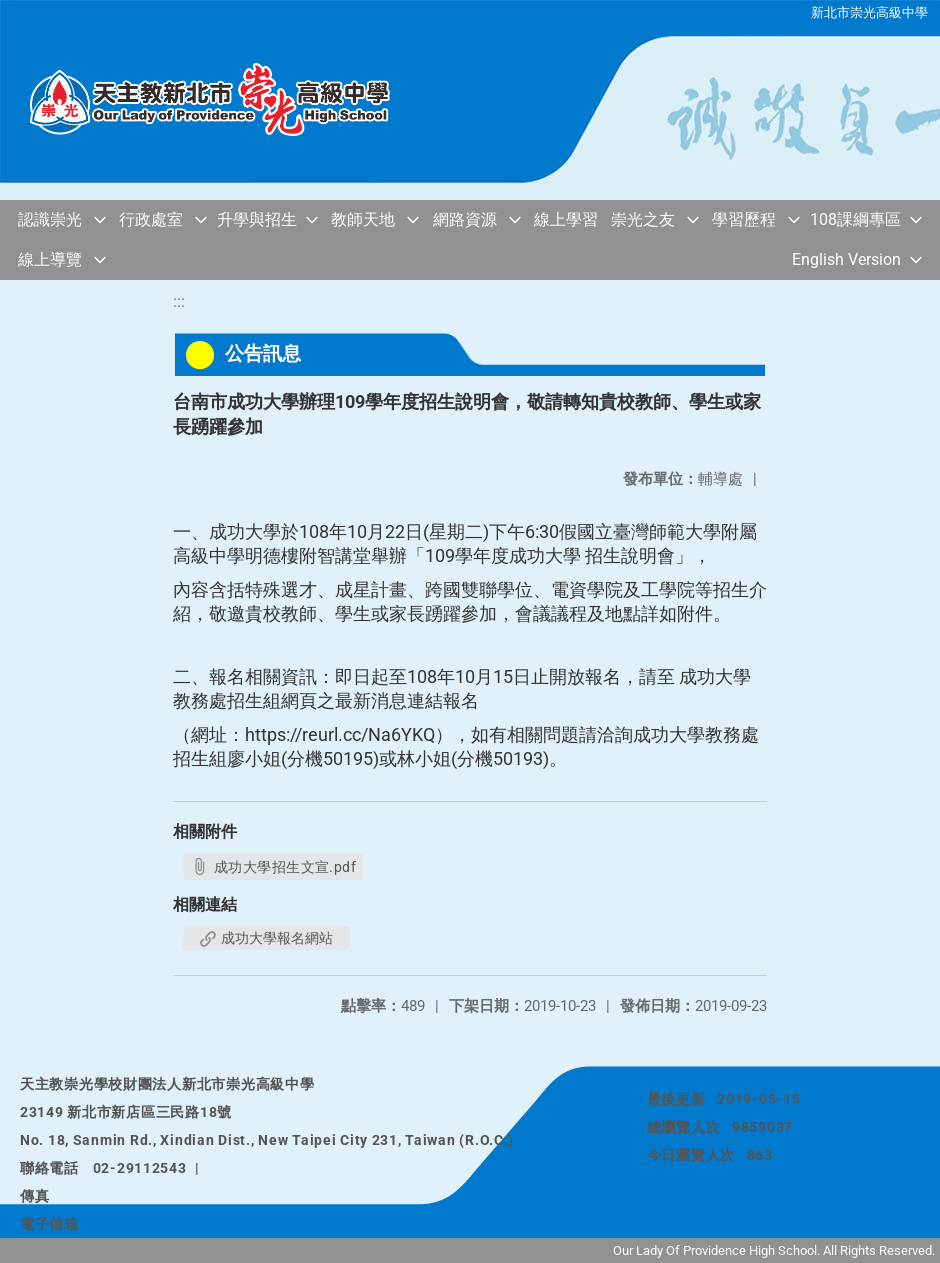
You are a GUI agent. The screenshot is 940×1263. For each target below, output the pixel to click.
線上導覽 (50, 259)
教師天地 (363, 219)
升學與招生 (257, 219)
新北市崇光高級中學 (869, 12)
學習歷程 (744, 219)
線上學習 (566, 219)
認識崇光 (50, 219)
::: (179, 301)
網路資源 (465, 219)
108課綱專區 (855, 219)
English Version (846, 259)
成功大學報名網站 (266, 938)
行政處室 (151, 219)
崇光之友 (643, 219)
